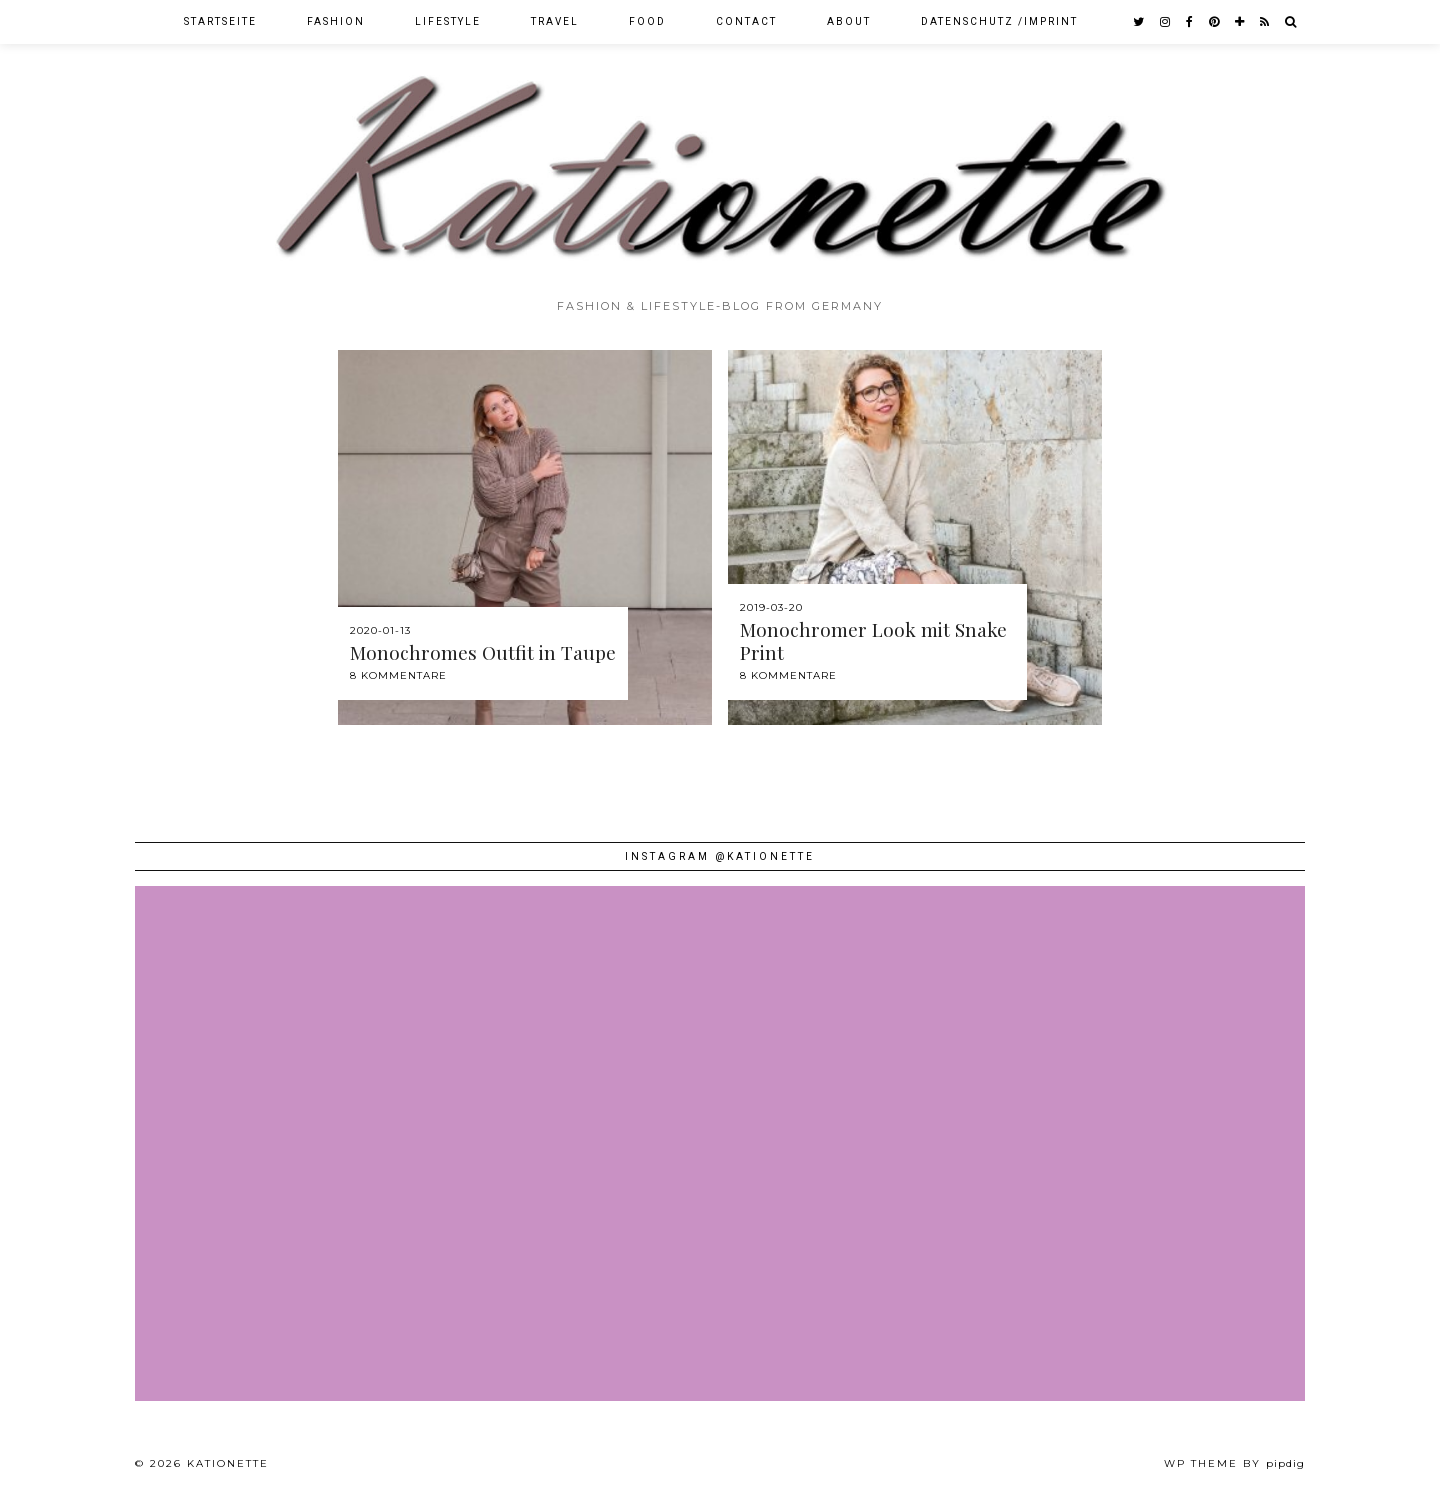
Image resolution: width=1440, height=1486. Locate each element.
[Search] (1291, 22)
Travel (555, 21)
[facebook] (1190, 22)
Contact (746, 21)
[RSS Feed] (1265, 22)
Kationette (228, 1463)
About (849, 21)
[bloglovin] (1240, 22)
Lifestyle (448, 21)
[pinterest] (1215, 22)
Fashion (336, 21)
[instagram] (1166, 22)
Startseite (220, 21)
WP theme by (1234, 1463)
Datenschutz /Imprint (999, 21)
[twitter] (1139, 22)
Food (647, 21)
